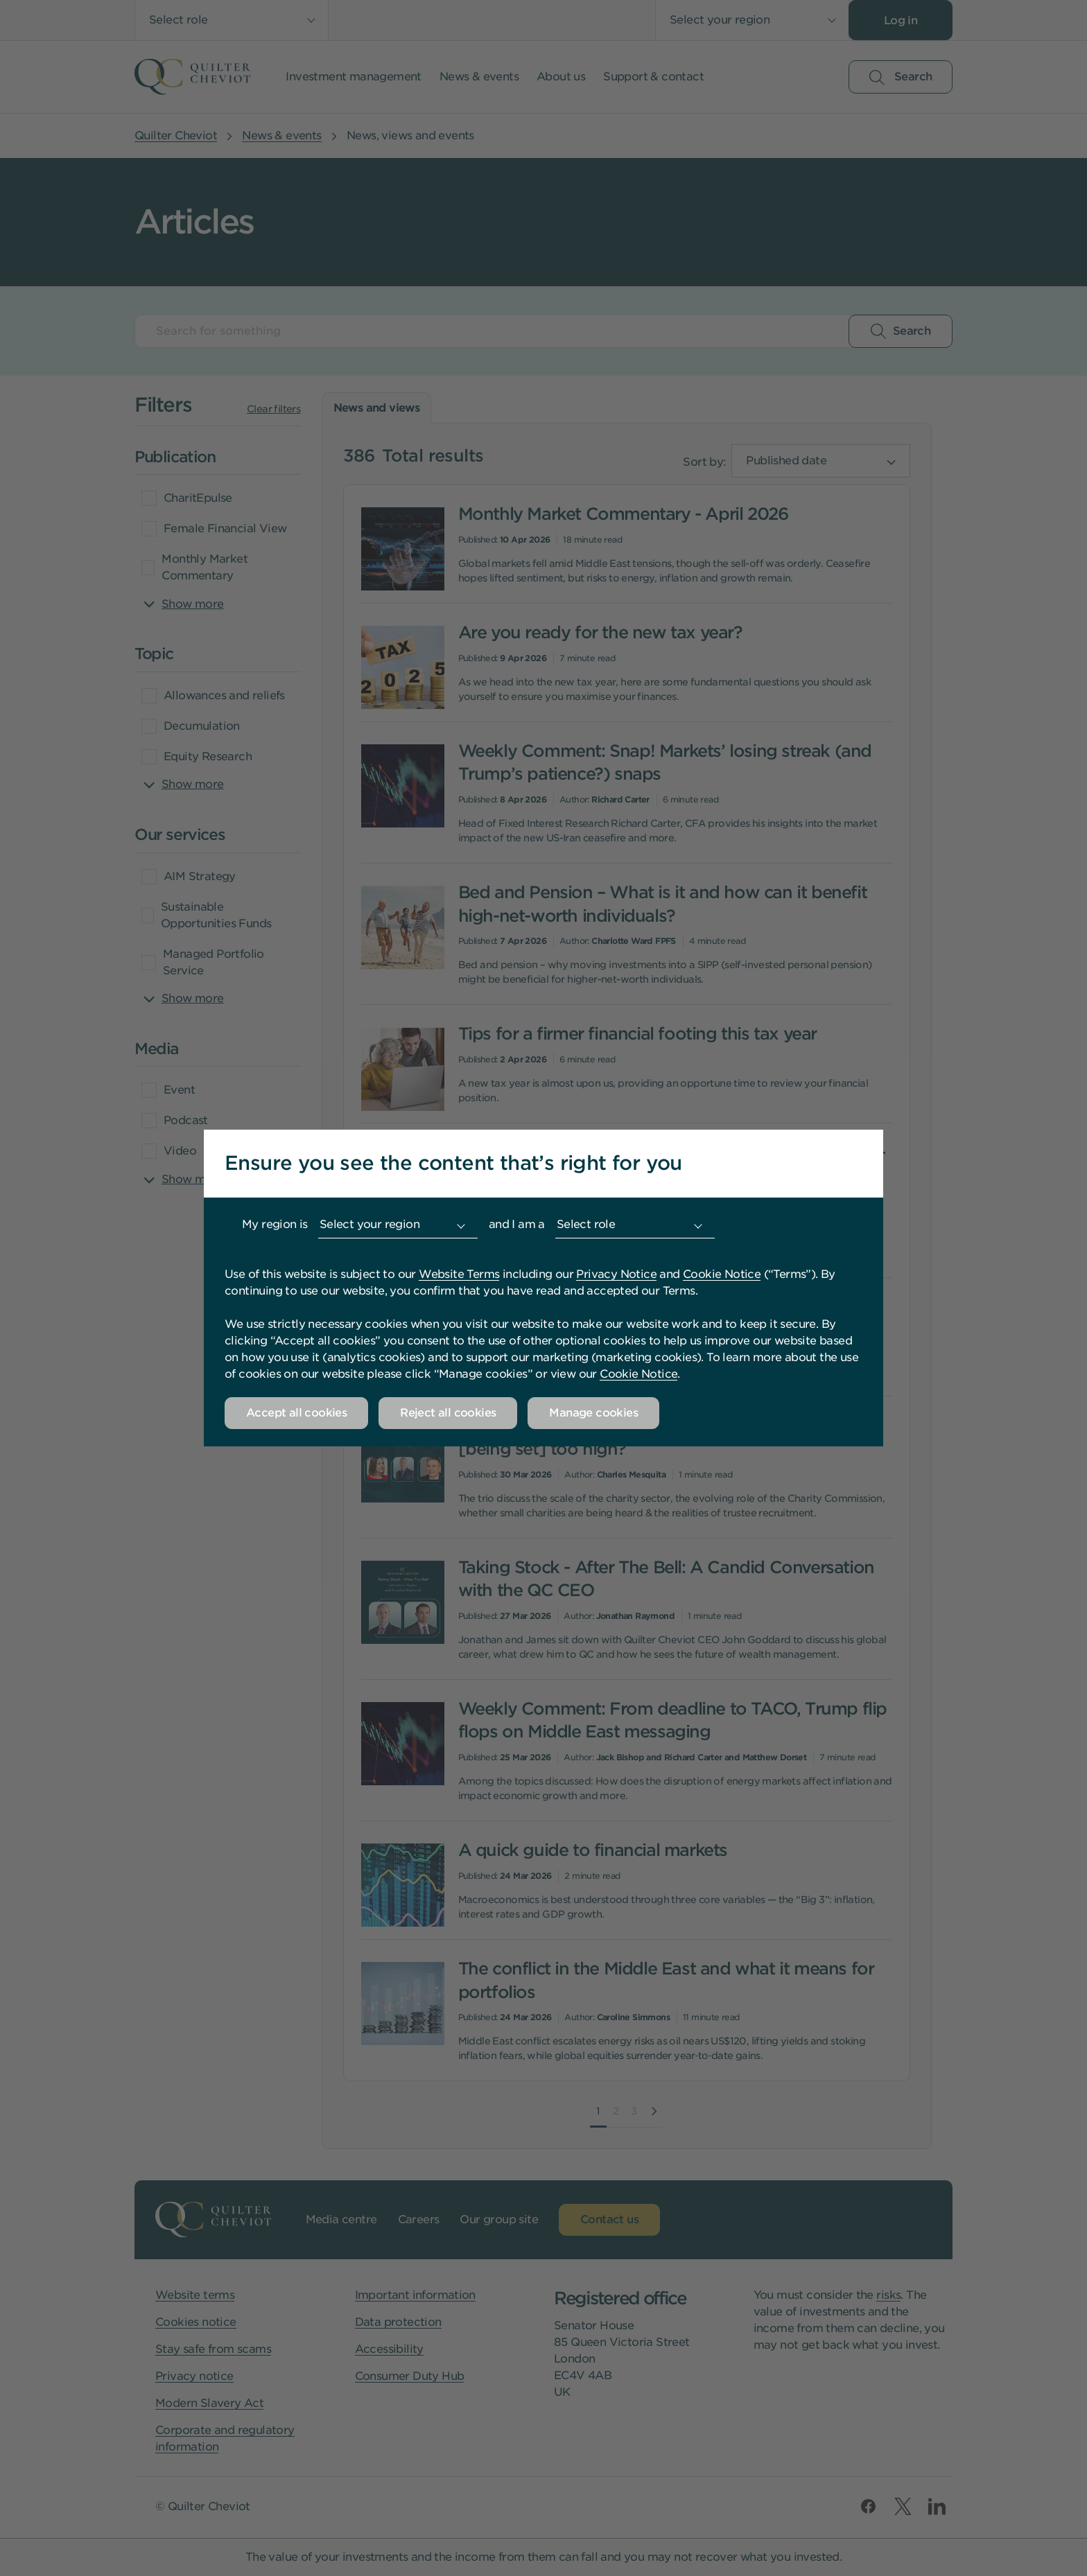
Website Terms (459, 1274)
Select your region (369, 1224)
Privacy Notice (616, 1274)
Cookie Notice (721, 1274)
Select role (586, 1224)
